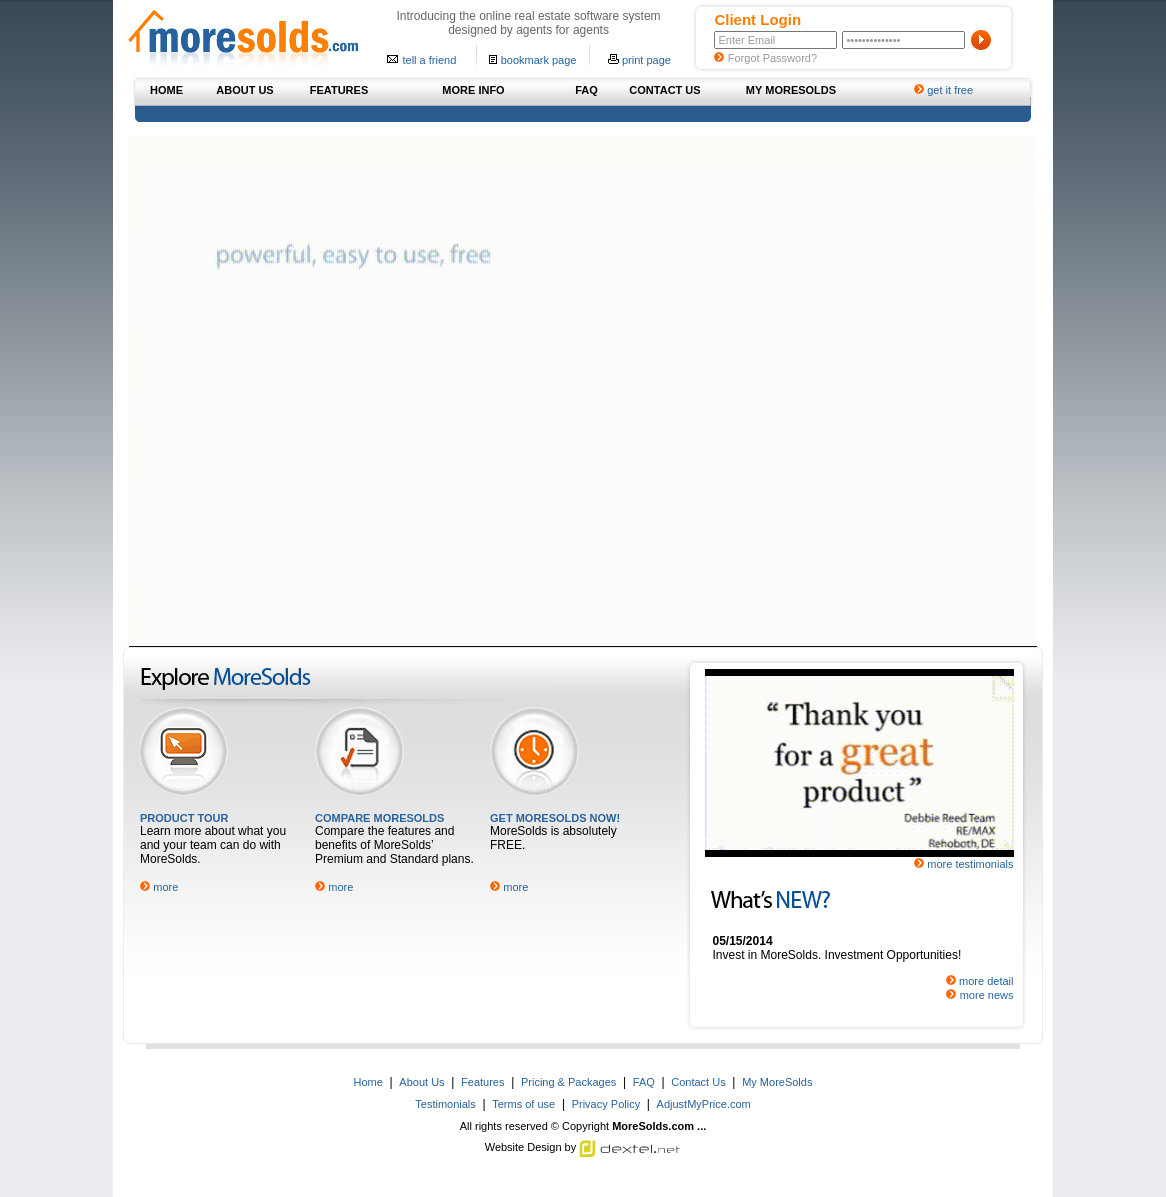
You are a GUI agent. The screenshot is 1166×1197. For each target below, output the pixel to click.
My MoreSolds (777, 1082)
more (165, 887)
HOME (166, 90)
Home (368, 1082)
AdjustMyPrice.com (704, 1104)
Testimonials (445, 1104)
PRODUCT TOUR (184, 818)
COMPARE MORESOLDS (379, 818)
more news (987, 995)
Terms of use (523, 1104)
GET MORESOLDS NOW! (555, 818)
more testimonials (970, 864)
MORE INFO (473, 90)
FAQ (586, 90)
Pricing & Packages (568, 1082)
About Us (421, 1082)
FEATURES (339, 90)
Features (482, 1082)
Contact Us (698, 1082)
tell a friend (429, 60)
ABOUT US (244, 90)
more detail (986, 981)
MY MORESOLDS (791, 90)
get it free (950, 90)
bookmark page (539, 60)
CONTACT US (664, 90)
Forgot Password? (772, 58)
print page (646, 60)
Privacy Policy (606, 1104)
